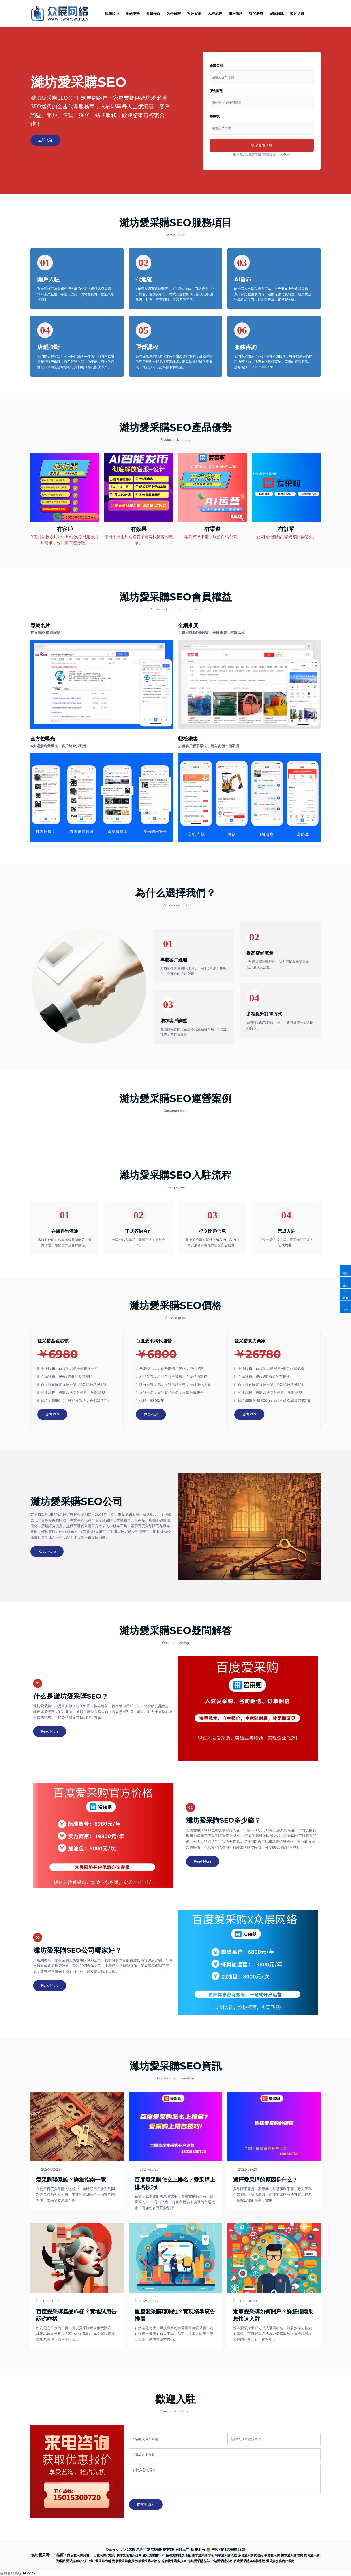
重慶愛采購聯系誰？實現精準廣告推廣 (175, 2315)
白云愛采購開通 (78, 2555)
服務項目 (112, 13)
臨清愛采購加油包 (178, 2555)
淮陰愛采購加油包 (147, 2561)
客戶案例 (194, 13)
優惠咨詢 (52, 1414)
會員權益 (153, 13)
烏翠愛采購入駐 (226, 2555)
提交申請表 (146, 2504)
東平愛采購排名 (203, 2555)
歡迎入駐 (297, 13)
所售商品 (216, 91)
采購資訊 (277, 13)
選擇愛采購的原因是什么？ (265, 2179)
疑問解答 (256, 13)
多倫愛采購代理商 (250, 2555)
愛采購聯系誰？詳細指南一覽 (71, 2179)
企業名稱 (216, 65)
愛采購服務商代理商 (280, 2561)
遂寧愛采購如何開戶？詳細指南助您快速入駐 (273, 2315)
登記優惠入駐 (261, 145)
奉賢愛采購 (272, 2555)
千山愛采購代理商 (102, 2555)
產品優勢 (132, 13)
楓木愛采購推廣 (292, 2555)
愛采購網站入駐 (77, 2561)
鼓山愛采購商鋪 (100, 2561)
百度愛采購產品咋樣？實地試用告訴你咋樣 (76, 2315)
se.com (28, 2573)
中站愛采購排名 (222, 2561)
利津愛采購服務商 (128, 2555)
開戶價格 (235, 13)
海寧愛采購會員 (123, 2561)
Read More (47, 1551)
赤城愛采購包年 (199, 2561)
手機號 (215, 116)
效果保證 (174, 13)
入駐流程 (215, 13)
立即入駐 (45, 140)
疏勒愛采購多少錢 (173, 2561)
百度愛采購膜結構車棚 (249, 2561)
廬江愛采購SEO (154, 2555)
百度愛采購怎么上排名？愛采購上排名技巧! (175, 2183)
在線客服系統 (10, 2573)
